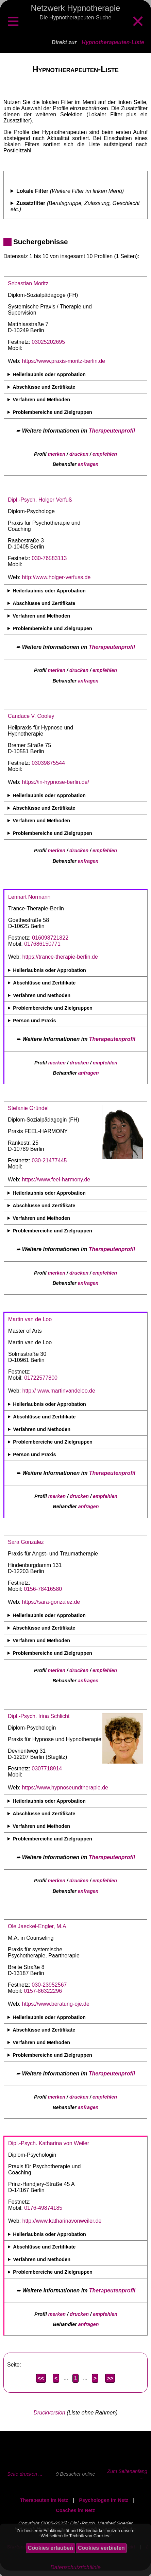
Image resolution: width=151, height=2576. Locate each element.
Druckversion (49, 2412)
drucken (78, 454)
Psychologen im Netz (103, 2500)
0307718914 (47, 1768)
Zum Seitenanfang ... (127, 2474)
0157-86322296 (43, 1991)
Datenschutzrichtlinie (75, 2567)
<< (41, 2378)
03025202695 (48, 342)
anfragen (88, 464)
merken (56, 454)
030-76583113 (49, 558)
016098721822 (50, 938)
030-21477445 (49, 1160)
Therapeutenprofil (112, 431)
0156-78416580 (43, 1589)
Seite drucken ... (25, 2474)
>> (110, 2378)
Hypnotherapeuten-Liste (113, 42)
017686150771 (42, 944)
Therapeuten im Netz (44, 2500)
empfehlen (105, 454)
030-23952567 (49, 1985)
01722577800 (40, 1378)
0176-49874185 (43, 2208)
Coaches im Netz (75, 2510)
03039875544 (48, 763)
